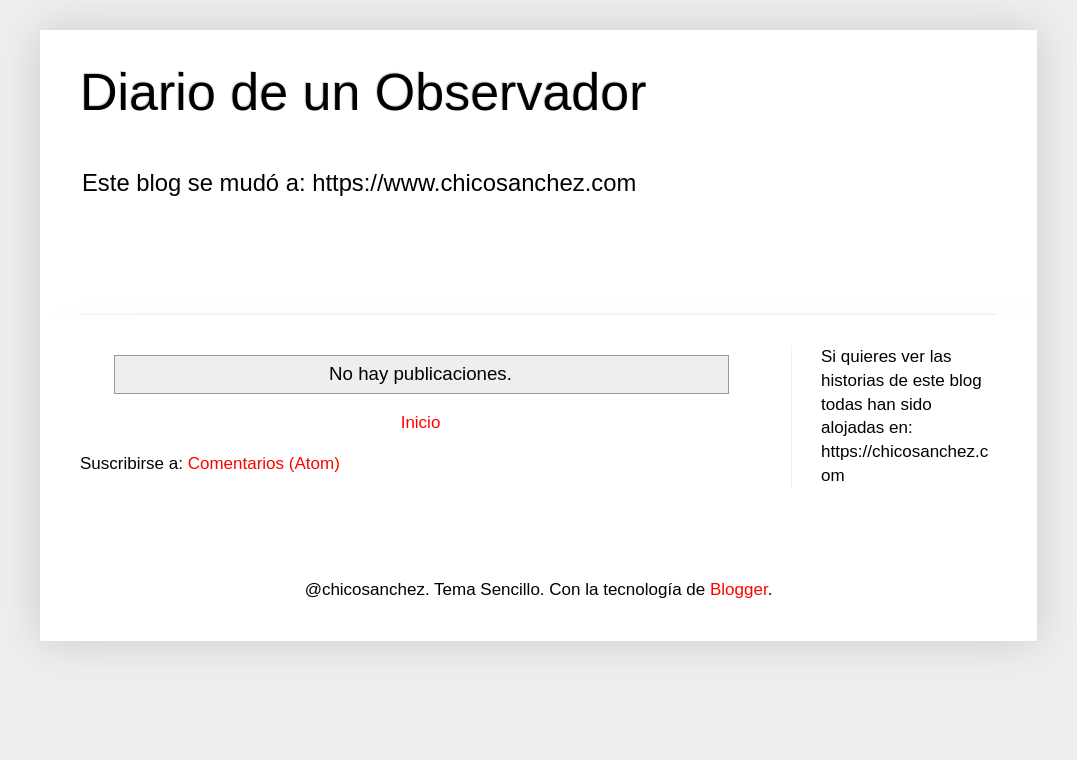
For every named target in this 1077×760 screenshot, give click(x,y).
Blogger (739, 589)
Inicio (421, 422)
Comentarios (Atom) (264, 463)
